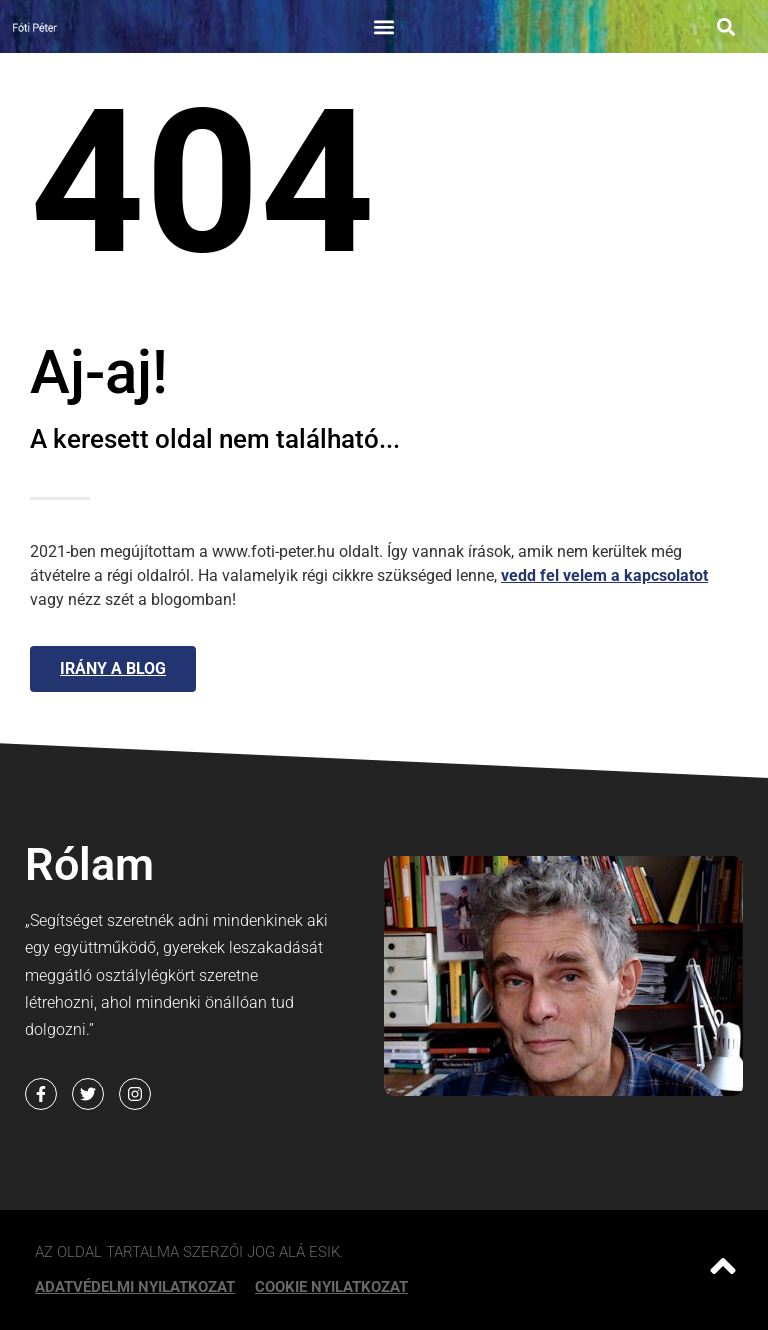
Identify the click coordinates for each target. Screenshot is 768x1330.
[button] (383, 26)
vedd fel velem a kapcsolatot (604, 575)
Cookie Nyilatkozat (331, 1287)
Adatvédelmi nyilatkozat (135, 1287)
